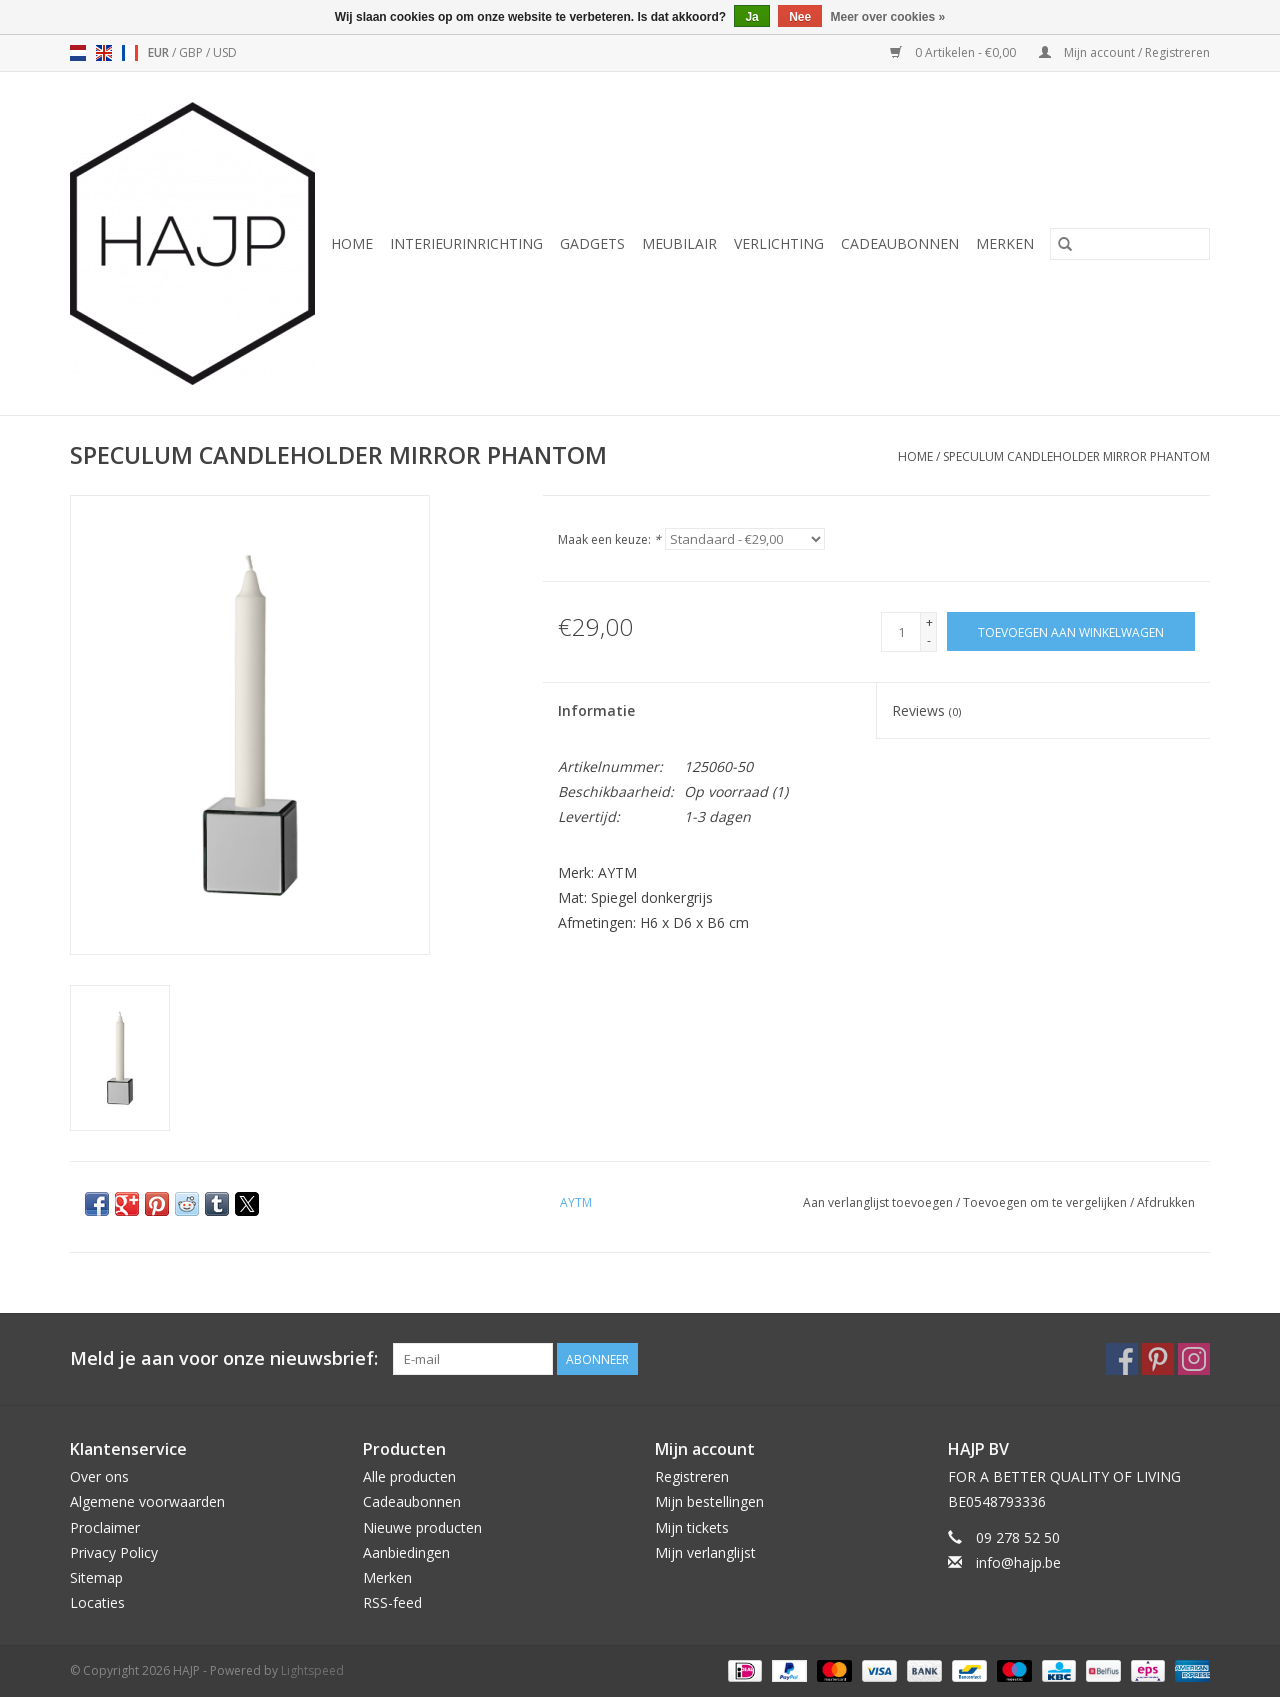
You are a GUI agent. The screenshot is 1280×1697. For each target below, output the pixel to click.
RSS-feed (392, 1602)
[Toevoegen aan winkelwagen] (1071, 631)
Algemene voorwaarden (147, 1501)
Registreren (692, 1476)
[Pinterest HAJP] (1158, 1359)
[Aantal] (901, 632)
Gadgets (592, 243)
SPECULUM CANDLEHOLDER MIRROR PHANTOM (1076, 456)
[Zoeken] (1130, 244)
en (104, 53)
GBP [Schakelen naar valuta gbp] (192, 52)
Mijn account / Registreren (1124, 52)
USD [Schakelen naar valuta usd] (225, 52)
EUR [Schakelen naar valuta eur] (160, 52)
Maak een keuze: (609, 539)
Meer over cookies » (888, 17)
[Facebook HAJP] (1122, 1359)
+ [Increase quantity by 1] (929, 622)
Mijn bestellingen (709, 1501)
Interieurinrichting (466, 243)
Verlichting (779, 243)
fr (130, 53)
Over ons (99, 1476)
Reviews (926, 710)
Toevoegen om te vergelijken (1046, 1202)
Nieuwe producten (422, 1527)
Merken (1005, 243)
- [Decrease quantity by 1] (929, 640)
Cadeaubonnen (900, 243)
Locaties (97, 1602)
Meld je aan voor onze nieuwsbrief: (224, 1358)
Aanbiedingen (406, 1552)
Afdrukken (1166, 1202)
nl (78, 53)
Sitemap (96, 1577)
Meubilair (679, 243)
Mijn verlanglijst (705, 1552)
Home (352, 243)
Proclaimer (105, 1527)
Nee (800, 17)
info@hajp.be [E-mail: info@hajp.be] (1018, 1562)
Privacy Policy (114, 1552)
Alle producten (409, 1476)
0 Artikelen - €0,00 (954, 52)
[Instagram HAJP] (1194, 1359)
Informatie (596, 710)
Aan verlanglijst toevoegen (879, 1202)
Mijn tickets (692, 1527)
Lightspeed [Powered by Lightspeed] (312, 1670)
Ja (751, 17)
